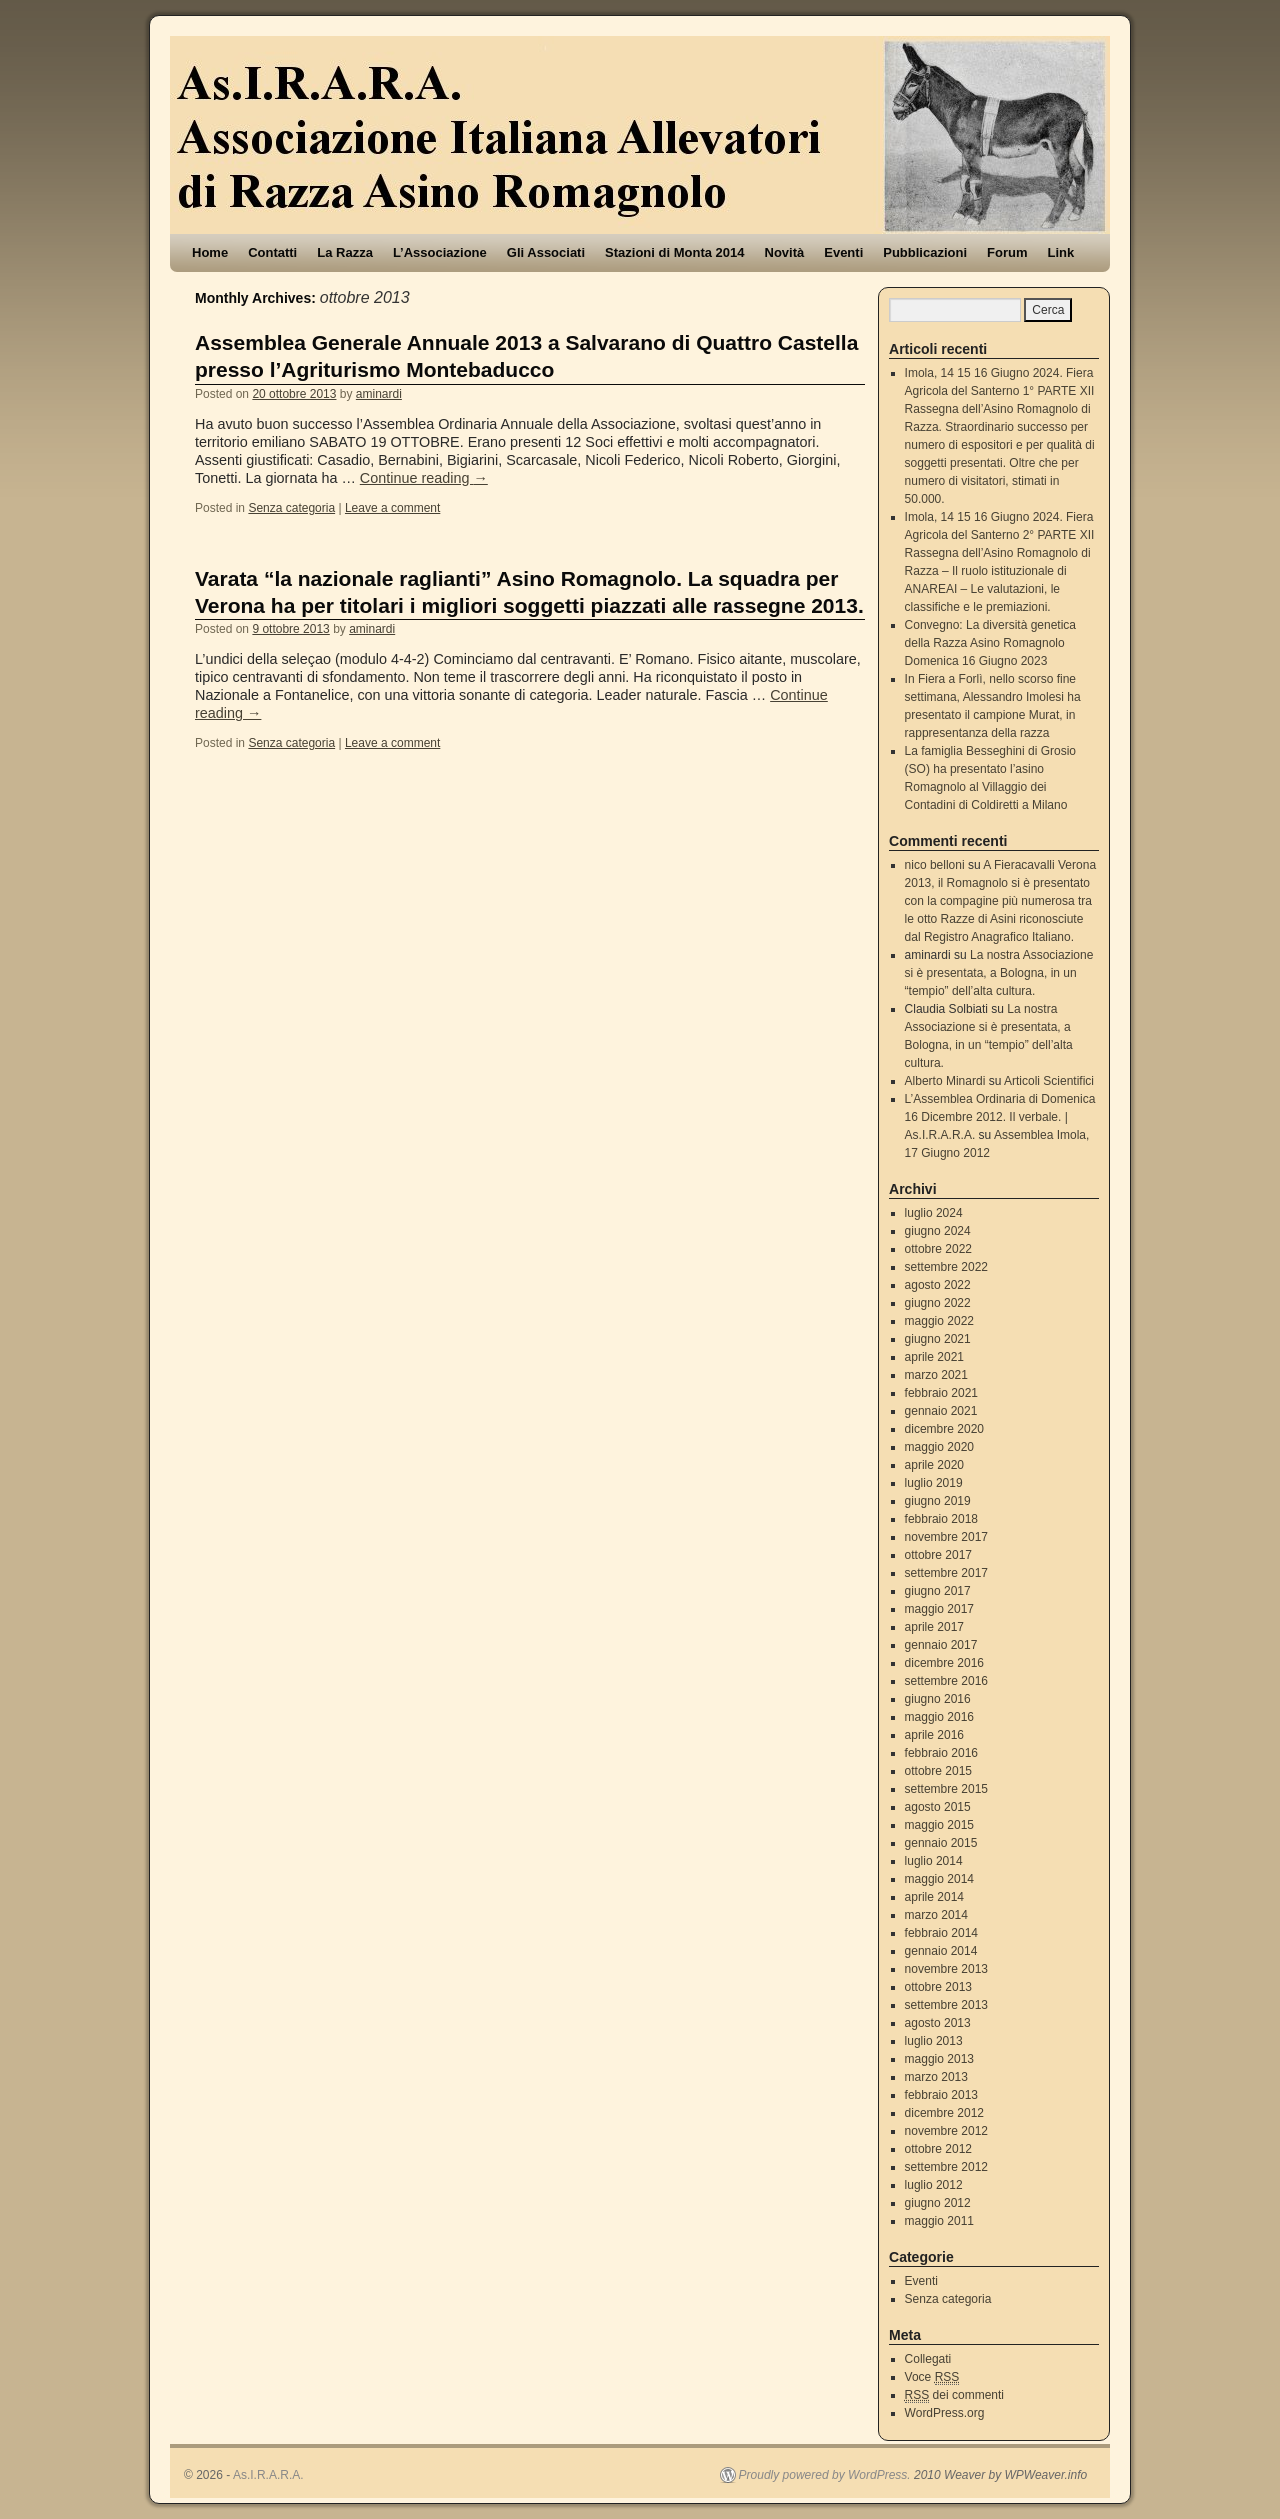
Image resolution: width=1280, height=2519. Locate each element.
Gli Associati (546, 252)
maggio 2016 (939, 1717)
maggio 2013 (939, 2059)
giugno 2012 (938, 2203)
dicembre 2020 (944, 1429)
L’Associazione (440, 252)
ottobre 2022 (938, 1249)
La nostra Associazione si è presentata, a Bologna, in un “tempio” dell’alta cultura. (999, 973)
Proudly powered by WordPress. (825, 2475)
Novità (785, 252)
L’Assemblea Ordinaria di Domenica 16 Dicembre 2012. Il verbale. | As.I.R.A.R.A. (1000, 1117)
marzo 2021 (936, 1375)
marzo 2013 (936, 2077)
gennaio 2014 (941, 1951)
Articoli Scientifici (1049, 1081)
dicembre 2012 (944, 2113)
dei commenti (954, 2395)
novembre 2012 (946, 2131)
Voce (932, 2377)
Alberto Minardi (945, 1081)
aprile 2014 (934, 1897)
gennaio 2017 (941, 1645)
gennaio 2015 (941, 1843)
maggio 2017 (939, 1609)
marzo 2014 (936, 1915)
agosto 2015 (938, 1807)
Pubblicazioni (925, 252)
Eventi (843, 252)
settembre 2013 (946, 2005)
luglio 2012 (934, 2185)
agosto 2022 (938, 1285)
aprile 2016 (934, 1735)
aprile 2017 (934, 1627)
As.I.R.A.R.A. (268, 2475)
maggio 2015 (939, 1825)
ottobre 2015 (938, 1771)
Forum (1007, 252)
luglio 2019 (934, 1483)
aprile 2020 (934, 1465)
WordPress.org (945, 2413)
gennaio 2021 (941, 1411)
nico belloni (935, 865)
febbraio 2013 (941, 2095)
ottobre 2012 (938, 2149)
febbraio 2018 (941, 1519)
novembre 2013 (946, 1969)
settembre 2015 (946, 1789)
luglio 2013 (934, 2041)
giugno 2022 (938, 1303)
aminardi (379, 394)
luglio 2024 (934, 1213)
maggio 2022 (939, 1321)
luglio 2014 (934, 1861)
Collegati (928, 2359)
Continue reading (424, 478)
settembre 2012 (946, 2167)
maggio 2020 (939, 1447)
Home (210, 252)
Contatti (272, 252)
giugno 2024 (938, 1231)
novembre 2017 (946, 1537)
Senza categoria (291, 508)
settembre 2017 (946, 1573)
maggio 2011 (939, 2221)
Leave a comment (392, 508)
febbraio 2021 (941, 1393)
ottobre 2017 (938, 1555)
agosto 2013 (938, 2023)
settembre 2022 (946, 1267)
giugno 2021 (938, 1339)
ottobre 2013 (938, 1987)
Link (1061, 252)
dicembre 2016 (944, 1663)
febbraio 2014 (941, 1933)
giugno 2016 (938, 1699)
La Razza (345, 252)
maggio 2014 (939, 1879)
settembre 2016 (946, 1681)
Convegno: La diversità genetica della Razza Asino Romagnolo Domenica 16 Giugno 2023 (990, 643)
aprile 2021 (934, 1357)
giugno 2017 (938, 1591)
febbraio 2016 (941, 1753)
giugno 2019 (938, 1501)
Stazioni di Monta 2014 (674, 252)
